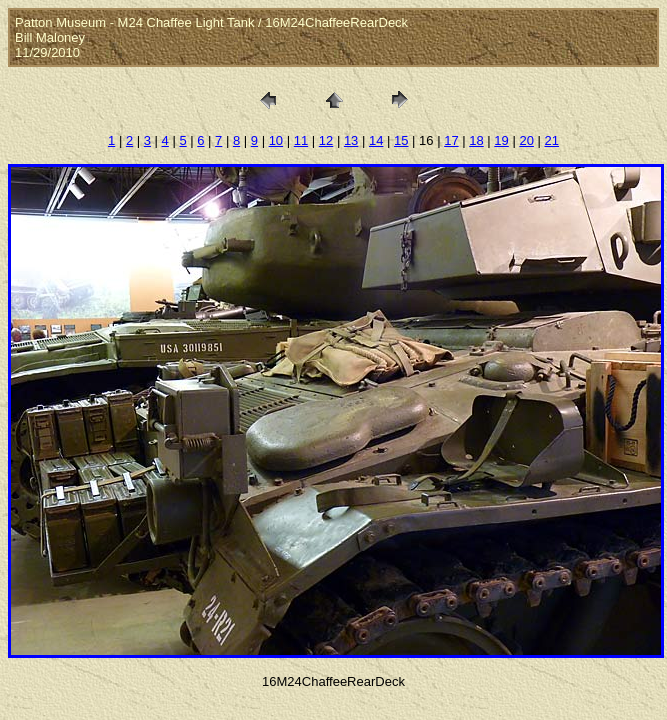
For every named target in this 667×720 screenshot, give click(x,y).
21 (551, 140)
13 (351, 140)
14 (376, 140)
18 (476, 140)
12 (326, 140)
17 (451, 140)
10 (276, 140)
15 (401, 140)
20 (526, 140)
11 (301, 140)
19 (501, 140)
